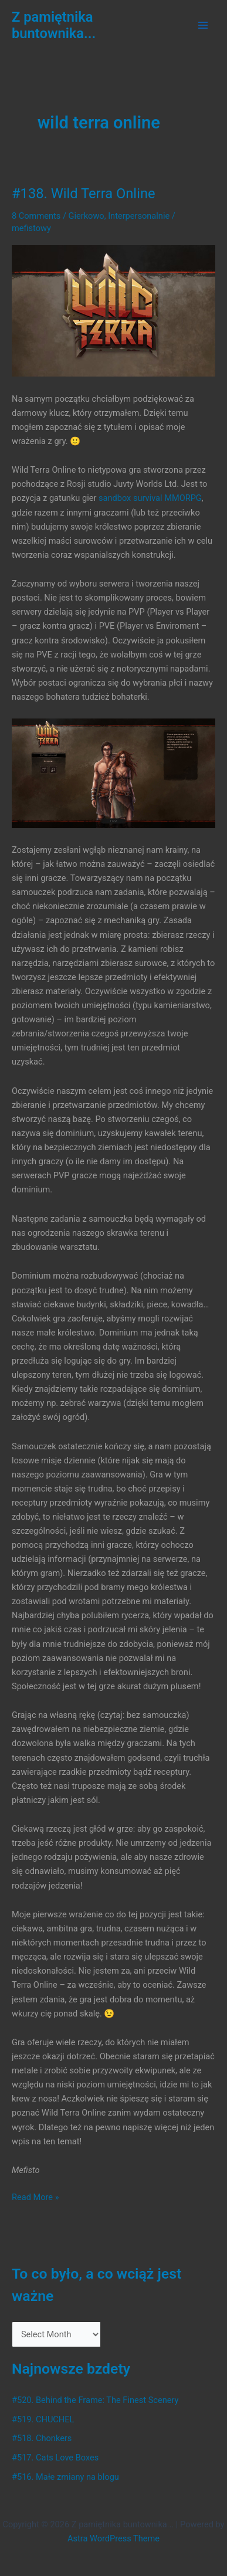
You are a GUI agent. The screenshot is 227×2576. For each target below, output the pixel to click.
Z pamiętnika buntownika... (54, 25)
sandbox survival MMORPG (150, 498)
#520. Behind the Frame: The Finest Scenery (95, 2400)
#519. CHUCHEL (43, 2419)
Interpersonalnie (139, 216)
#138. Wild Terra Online (83, 193)
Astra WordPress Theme (113, 2538)
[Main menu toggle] (203, 25)
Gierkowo (86, 216)
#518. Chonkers (42, 2438)
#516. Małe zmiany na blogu (65, 2477)
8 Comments (36, 216)
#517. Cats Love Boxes (55, 2457)
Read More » (35, 2197)
